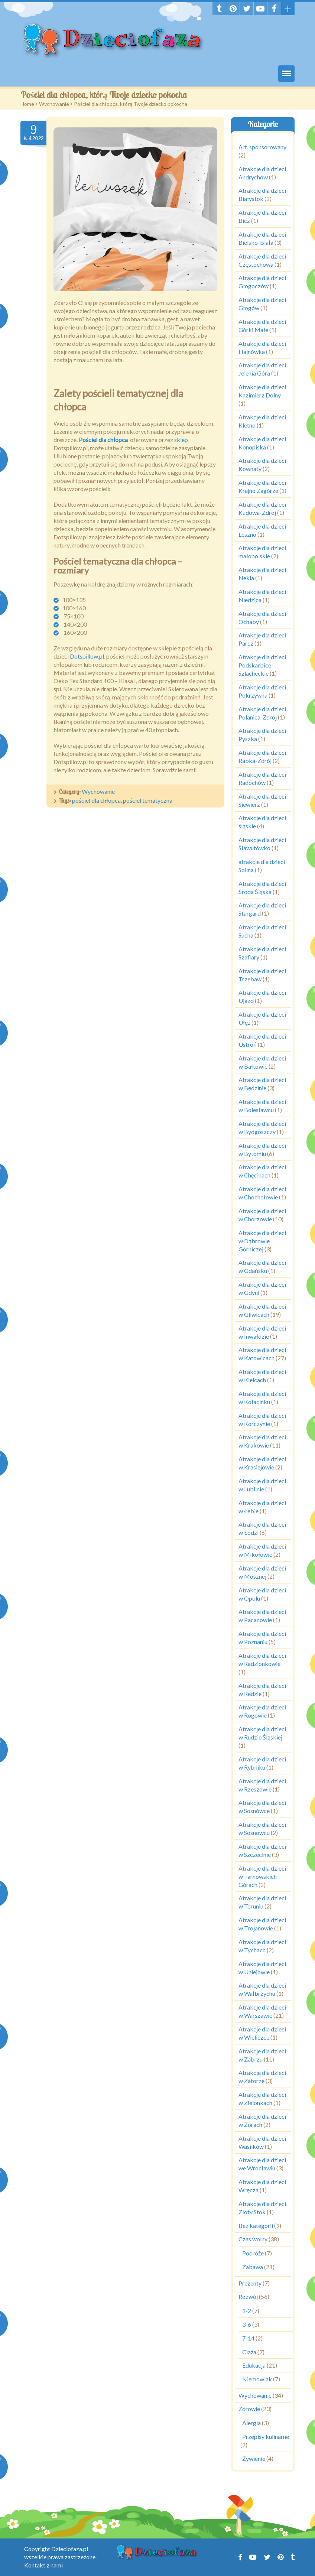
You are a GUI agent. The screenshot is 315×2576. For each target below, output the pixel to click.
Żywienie (253, 2458)
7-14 (248, 2338)
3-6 (246, 2324)
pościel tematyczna (147, 800)
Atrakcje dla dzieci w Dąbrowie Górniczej (262, 1241)
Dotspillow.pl (87, 656)
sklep (181, 439)
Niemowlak (257, 2378)
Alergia (251, 2422)
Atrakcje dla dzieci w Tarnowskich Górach (262, 1876)
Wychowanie (54, 104)
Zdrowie (249, 2409)
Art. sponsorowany (262, 146)
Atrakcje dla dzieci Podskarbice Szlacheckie (262, 665)
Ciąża (249, 2351)
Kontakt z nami (43, 2565)
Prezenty (250, 2283)
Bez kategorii (255, 2225)
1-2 (246, 2310)
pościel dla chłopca (96, 800)
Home (27, 104)
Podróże (253, 2253)
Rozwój (248, 2296)
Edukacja (254, 2365)
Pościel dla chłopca (104, 439)
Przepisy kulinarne (265, 2436)
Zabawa (252, 2266)
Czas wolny (252, 2239)
